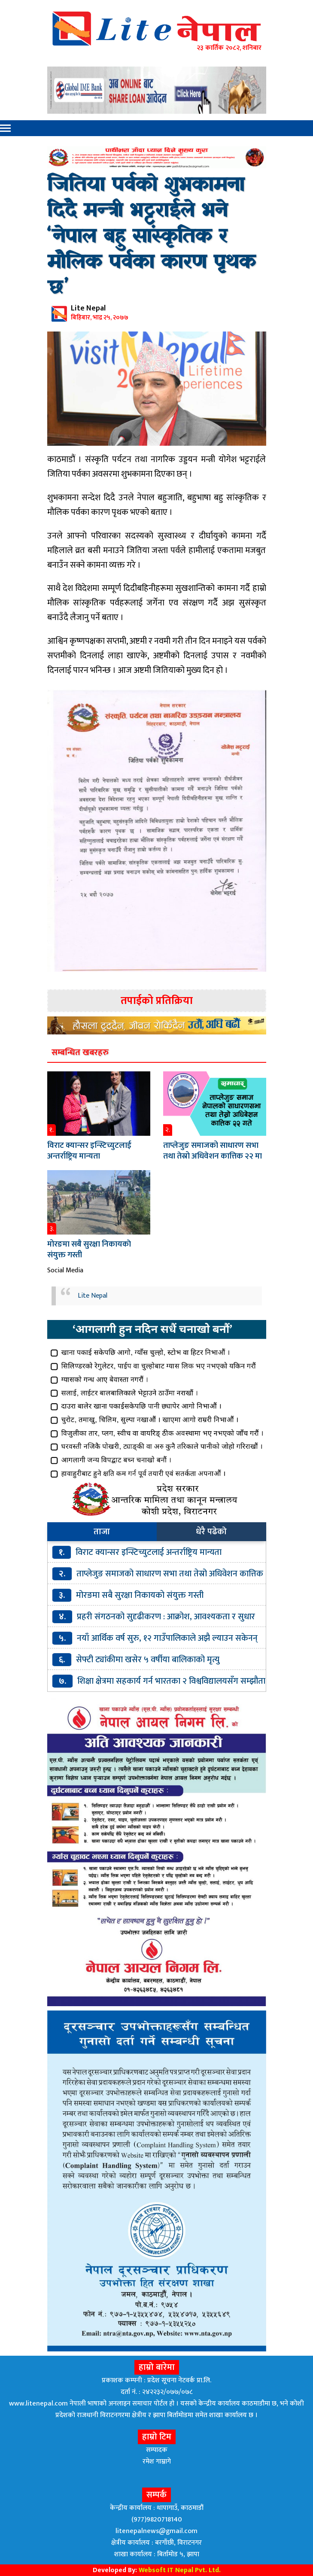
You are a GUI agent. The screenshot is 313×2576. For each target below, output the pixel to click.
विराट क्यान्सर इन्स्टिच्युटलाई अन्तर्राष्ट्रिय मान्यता (89, 1151)
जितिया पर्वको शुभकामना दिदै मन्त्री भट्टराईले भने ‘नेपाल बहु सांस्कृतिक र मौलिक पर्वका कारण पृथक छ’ (151, 237)
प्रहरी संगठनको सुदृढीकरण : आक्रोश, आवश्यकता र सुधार (166, 1616)
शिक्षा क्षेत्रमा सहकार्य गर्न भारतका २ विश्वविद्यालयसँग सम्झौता (171, 1681)
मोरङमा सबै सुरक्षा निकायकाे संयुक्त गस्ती (89, 1250)
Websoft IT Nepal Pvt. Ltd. (180, 2570)
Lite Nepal (92, 1296)
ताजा (102, 1531)
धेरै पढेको (211, 1531)
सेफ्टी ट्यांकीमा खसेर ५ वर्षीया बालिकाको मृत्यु (147, 1659)
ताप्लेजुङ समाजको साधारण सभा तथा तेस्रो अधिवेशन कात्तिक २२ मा (212, 1151)
